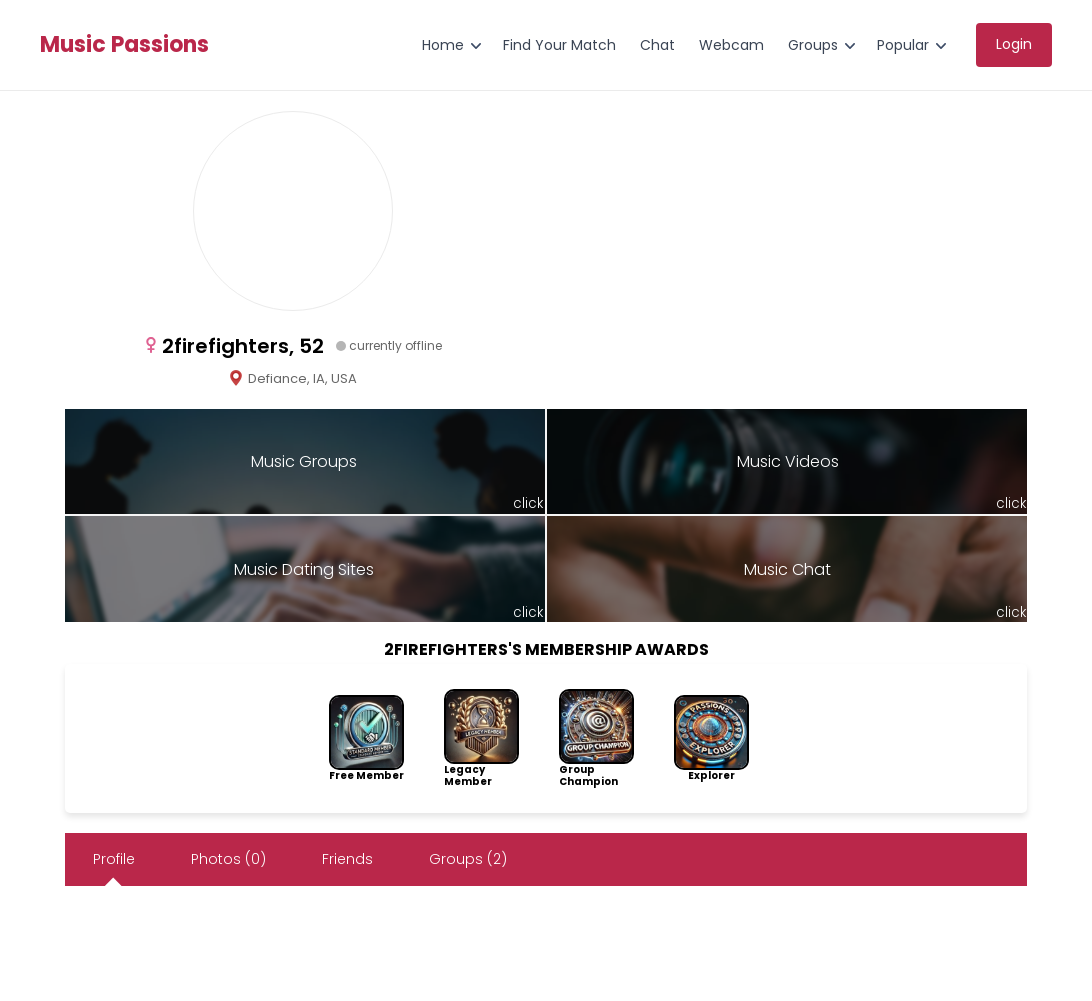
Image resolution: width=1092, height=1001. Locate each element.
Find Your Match (559, 45)
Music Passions (124, 45)
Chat (657, 45)
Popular (903, 45)
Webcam (731, 45)
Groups (813, 45)
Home (443, 45)
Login (1014, 44)
